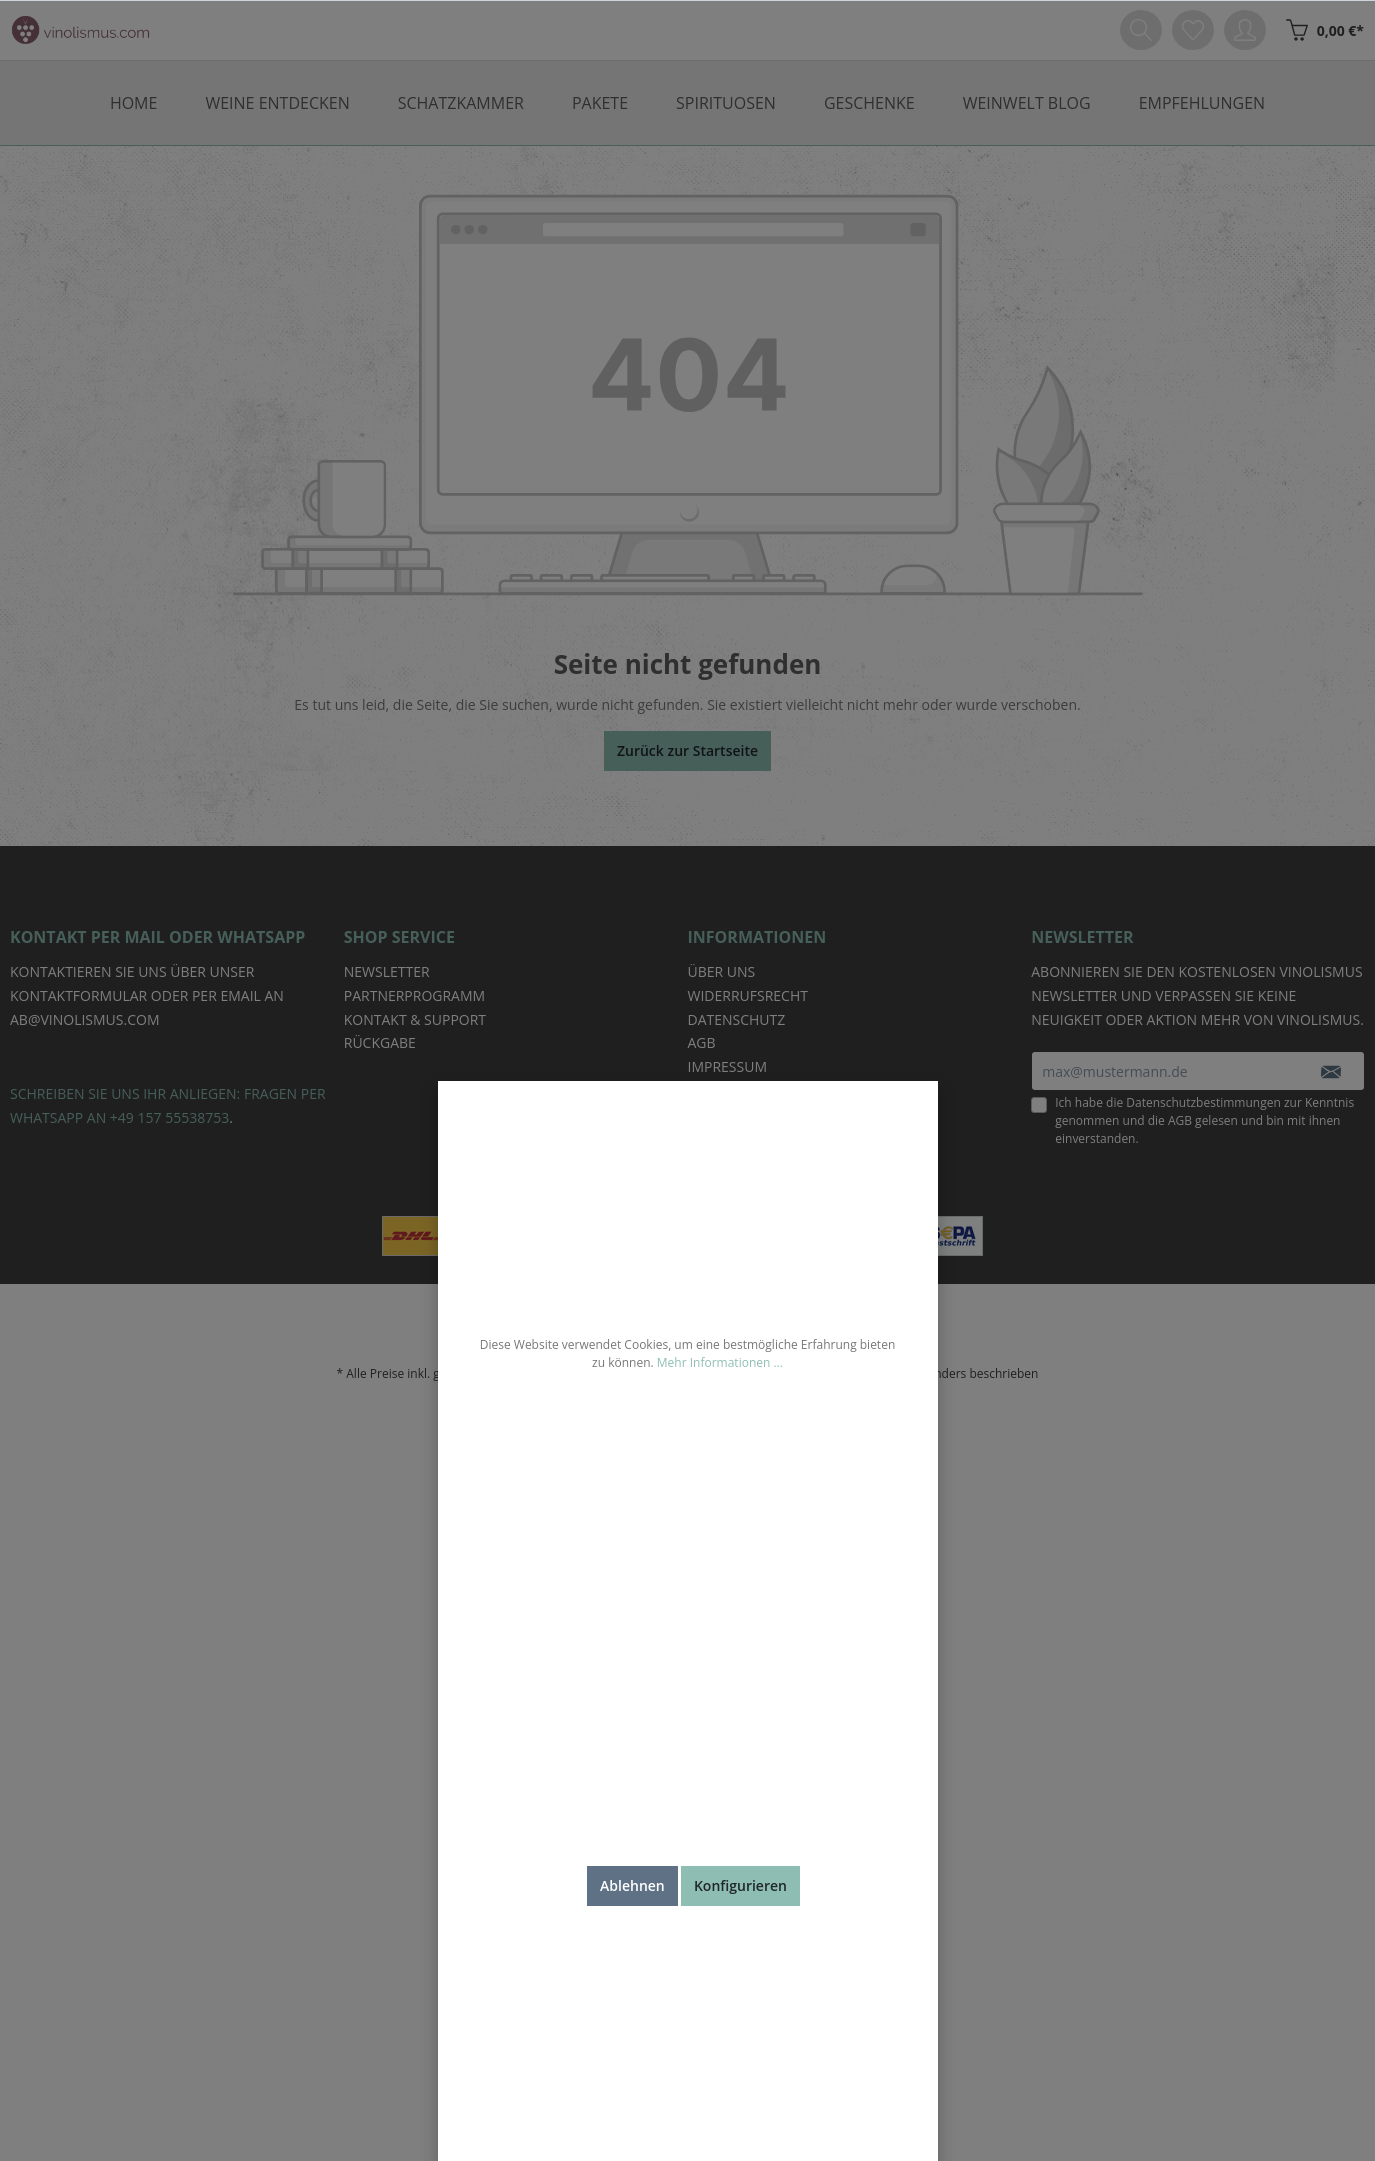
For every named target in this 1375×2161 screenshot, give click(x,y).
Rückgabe (380, 1042)
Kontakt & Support (415, 1019)
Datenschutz (737, 1019)
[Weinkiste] (1320, 30)
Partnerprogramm (414, 995)
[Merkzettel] (1193, 30)
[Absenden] (1331, 1071)
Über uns (722, 971)
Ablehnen (632, 1885)
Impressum (728, 1066)
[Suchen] (1141, 30)
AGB (1180, 1120)
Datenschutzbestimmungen (1203, 1102)
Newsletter (387, 971)
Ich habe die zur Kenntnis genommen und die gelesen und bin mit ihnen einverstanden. (1204, 1120)
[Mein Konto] (1245, 30)
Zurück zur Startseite (687, 750)
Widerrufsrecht (748, 995)
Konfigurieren (740, 1885)
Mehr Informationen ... (720, 1362)
